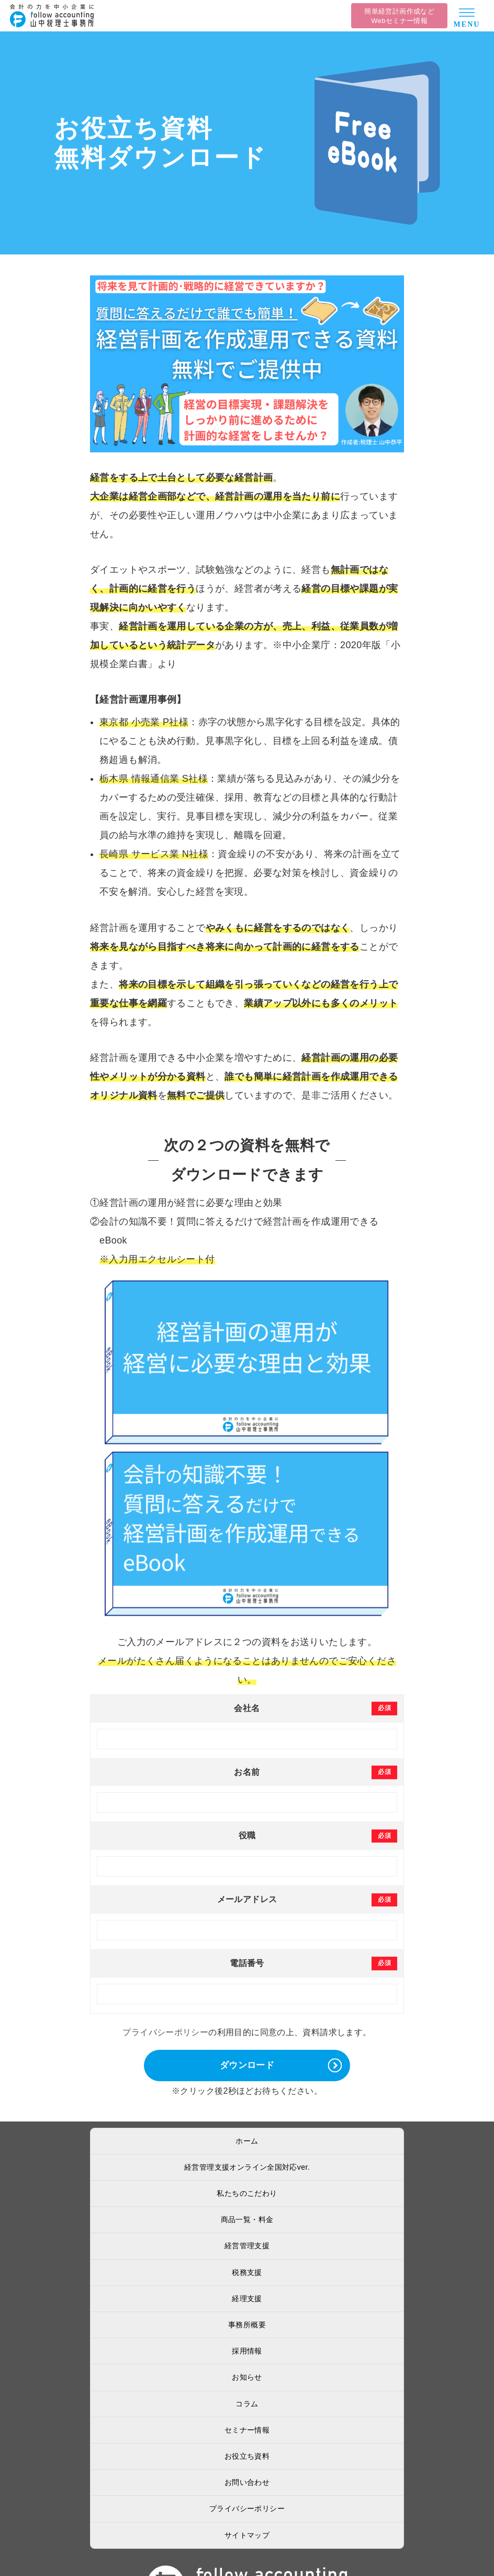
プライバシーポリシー (165, 2032)
